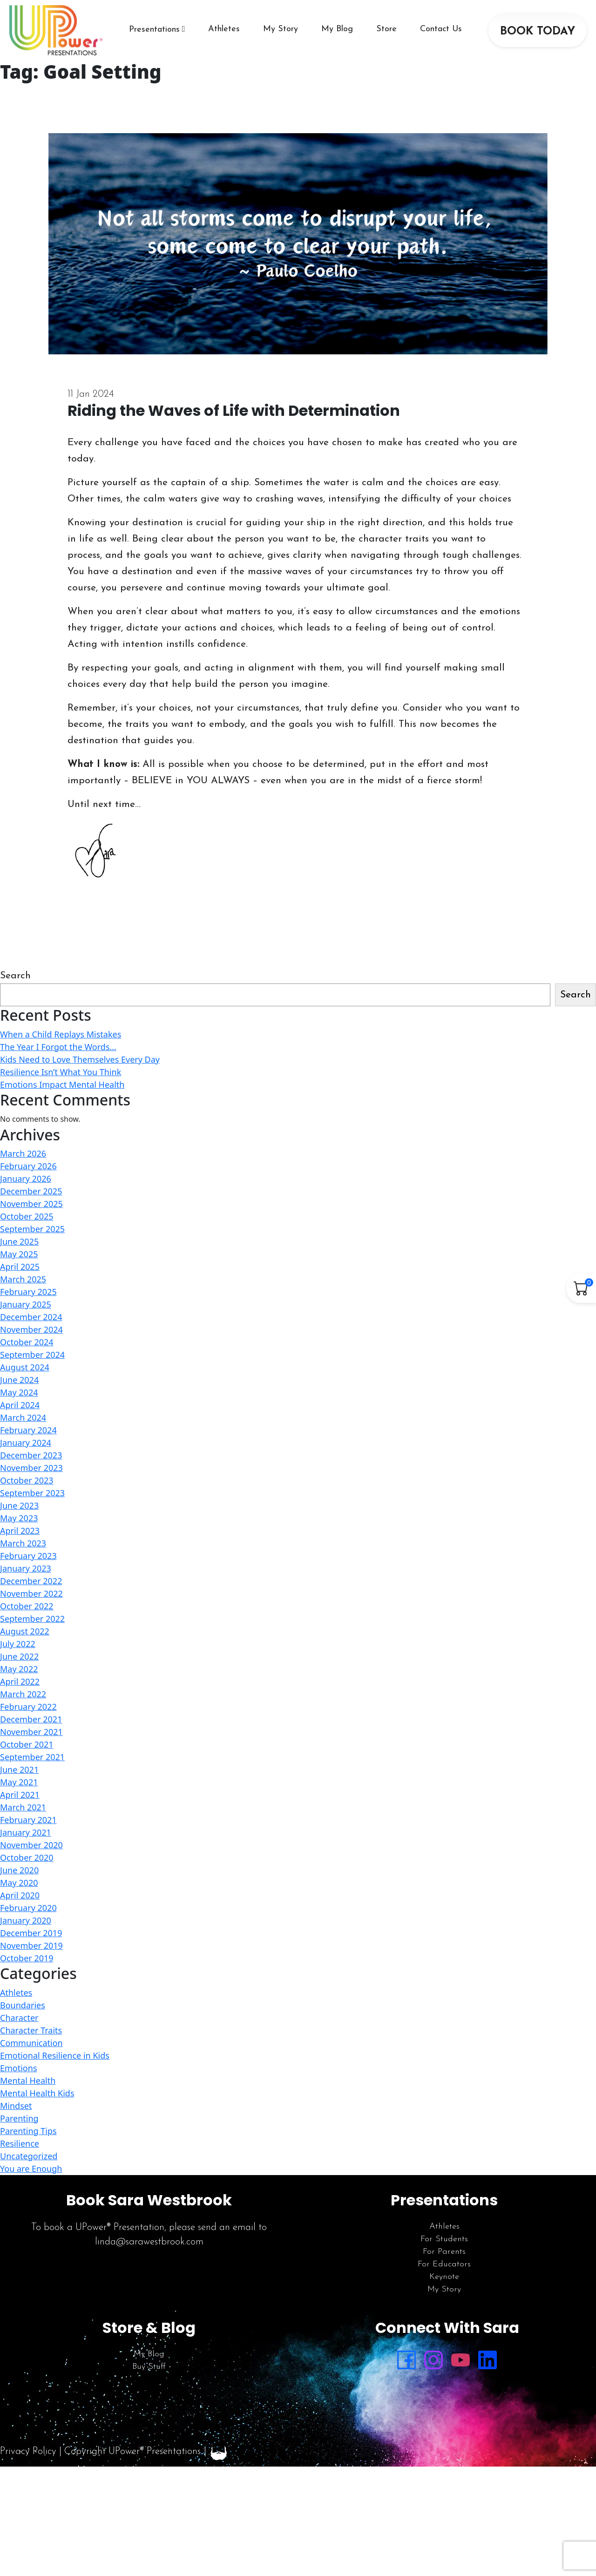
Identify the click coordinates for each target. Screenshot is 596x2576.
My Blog (337, 29)
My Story (280, 29)
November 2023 (31, 1467)
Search (15, 976)
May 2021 (19, 1782)
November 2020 (31, 1845)
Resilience (19, 2143)
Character (19, 2017)
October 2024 (27, 1342)
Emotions (18, 2068)
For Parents (444, 2251)
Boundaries (22, 2005)
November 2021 (31, 1731)
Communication (31, 2042)
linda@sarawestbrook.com (149, 2242)
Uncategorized (28, 2156)
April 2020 (20, 1895)
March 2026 (23, 1153)
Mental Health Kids (37, 2093)
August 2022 (24, 1631)
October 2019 (27, 1958)
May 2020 (19, 1882)
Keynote (444, 2276)
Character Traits (31, 2030)
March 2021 (23, 1807)
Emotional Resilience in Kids (54, 2055)
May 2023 (19, 1518)
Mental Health (27, 2080)
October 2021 (27, 1744)
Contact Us (441, 29)
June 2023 (19, 1505)
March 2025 (23, 1279)
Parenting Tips (28, 2130)
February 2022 (28, 1706)
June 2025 (19, 1241)
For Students (444, 2239)
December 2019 (31, 1933)
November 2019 (31, 1945)
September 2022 (32, 1618)
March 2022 (23, 1694)
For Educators (444, 2264)
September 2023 (32, 1492)
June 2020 (19, 1870)
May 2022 (19, 1668)
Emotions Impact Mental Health (62, 1084)
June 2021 (19, 1769)
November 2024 (31, 1329)
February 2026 (28, 1166)
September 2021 (32, 1757)
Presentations (154, 29)
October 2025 (27, 1216)
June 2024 (19, 1379)
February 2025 (28, 1291)
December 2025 (31, 1191)
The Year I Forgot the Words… (58, 1046)
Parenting (19, 2118)
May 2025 (19, 1254)
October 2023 (27, 1480)
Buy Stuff (149, 2366)
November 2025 (31, 1203)
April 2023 (20, 1530)
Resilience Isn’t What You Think (60, 1072)
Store (386, 29)
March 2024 (23, 1417)
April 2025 (20, 1266)
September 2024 (32, 1354)
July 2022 (17, 1643)
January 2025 (25, 1304)
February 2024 (28, 1430)
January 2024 (25, 1442)
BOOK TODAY (537, 31)
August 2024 (24, 1367)
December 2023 (31, 1455)
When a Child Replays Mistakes (60, 1034)
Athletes (224, 29)
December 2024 (31, 1316)
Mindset (16, 2105)
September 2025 (32, 1228)
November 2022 (31, 1593)
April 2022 (20, 1681)
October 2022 (27, 1606)
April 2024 (20, 1404)
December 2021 (31, 1719)
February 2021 (28, 1819)
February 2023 (28, 1555)
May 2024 (19, 1392)
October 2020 (27, 1857)
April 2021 (20, 1794)
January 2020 (25, 1920)
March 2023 (23, 1543)
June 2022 (19, 1656)
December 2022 (31, 1580)
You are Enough (31, 2168)
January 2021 (25, 1832)
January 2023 (25, 1568)
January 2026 (25, 1178)
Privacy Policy (28, 2451)
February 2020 (28, 1907)
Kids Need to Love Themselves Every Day (80, 1059)
